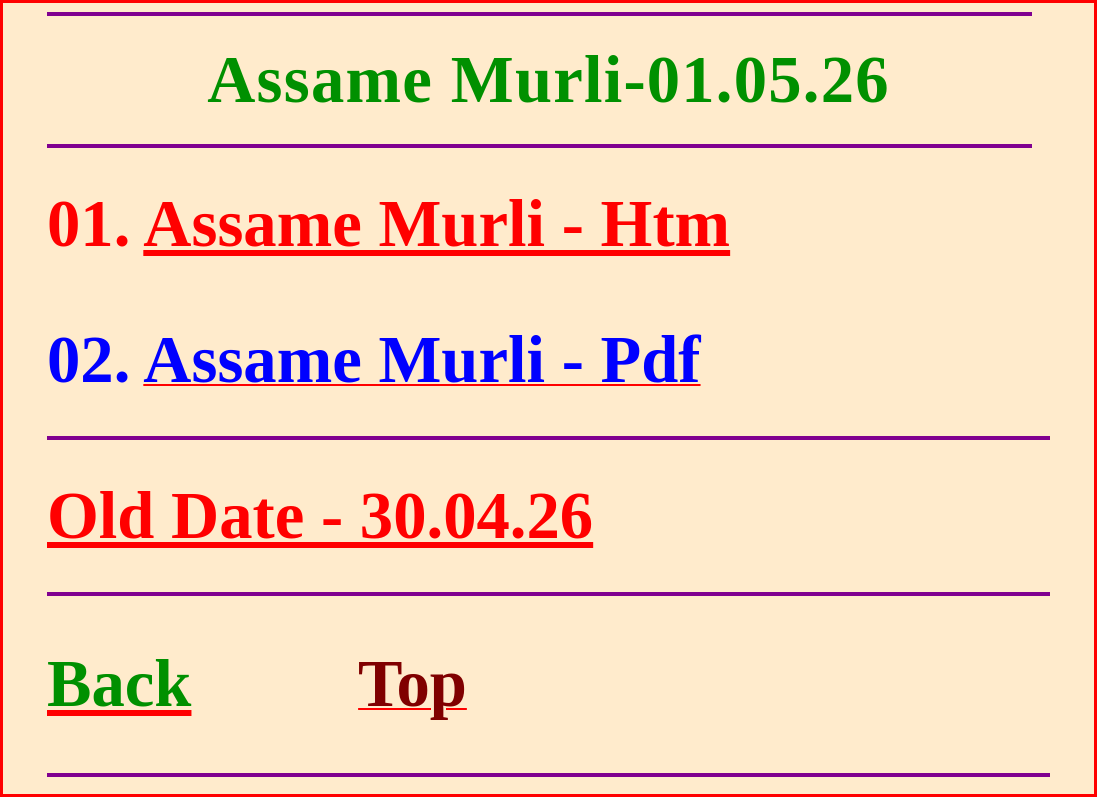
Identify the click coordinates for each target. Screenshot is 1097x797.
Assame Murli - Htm (436, 223)
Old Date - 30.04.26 (320, 515)
